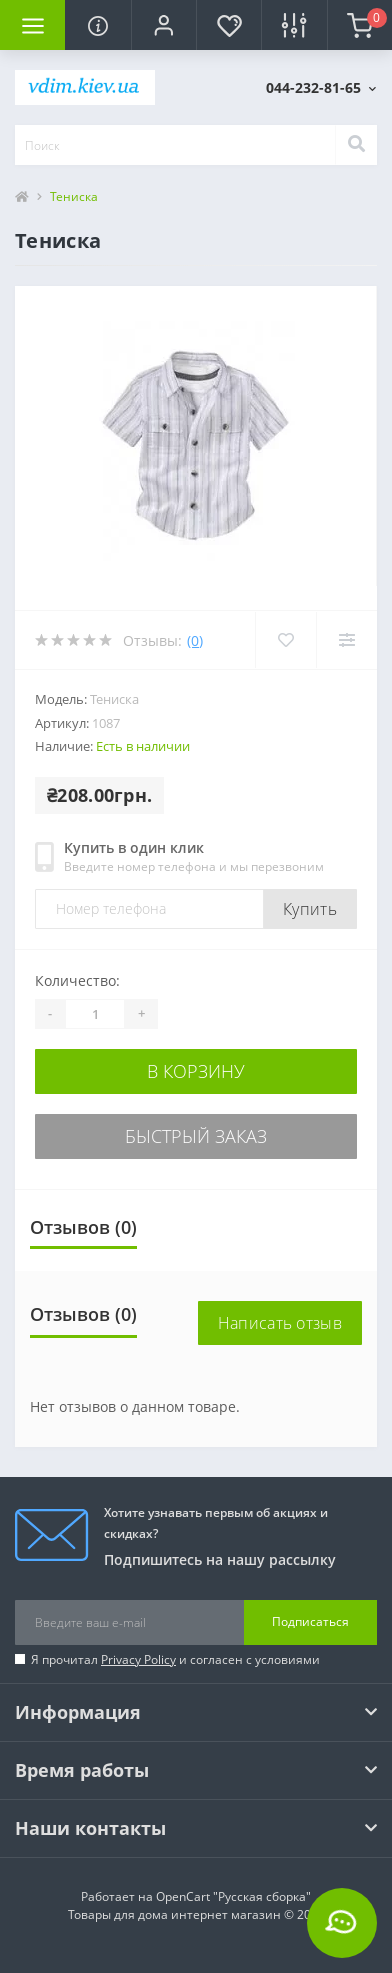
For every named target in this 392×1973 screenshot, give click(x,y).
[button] (163, 25)
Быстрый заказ (196, 1136)
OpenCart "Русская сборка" (233, 1896)
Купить (310, 909)
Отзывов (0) (83, 1227)
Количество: (77, 980)
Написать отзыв (280, 1323)
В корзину (196, 1071)
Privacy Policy (138, 1659)
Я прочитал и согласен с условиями (175, 1659)
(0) (195, 640)
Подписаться (310, 1621)
